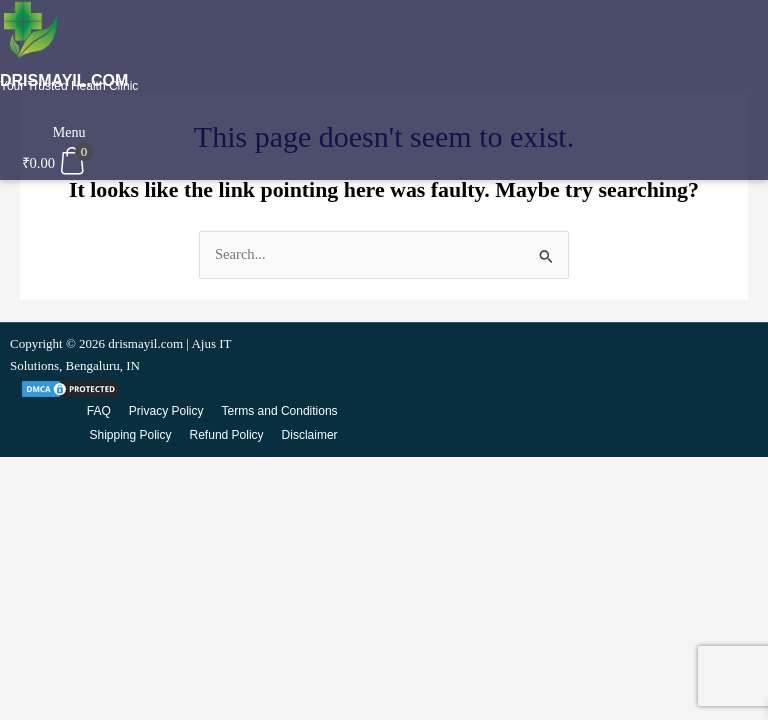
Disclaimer (310, 435)
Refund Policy (227, 435)
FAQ (99, 411)
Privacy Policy (166, 411)
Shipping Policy (130, 435)
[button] (66, 119)
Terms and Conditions (280, 411)
